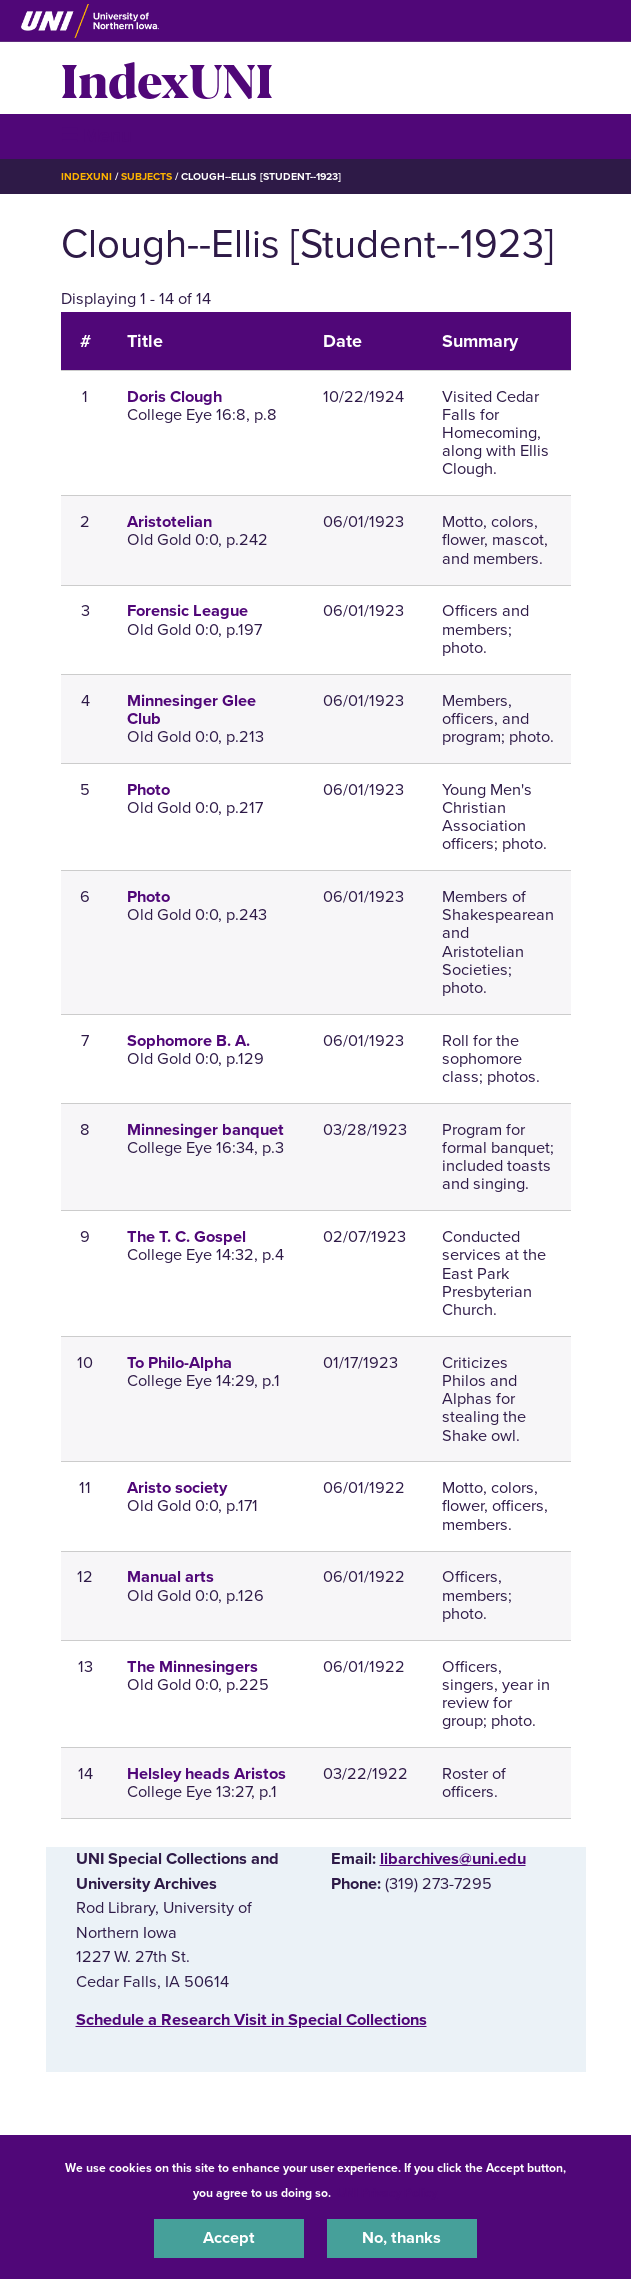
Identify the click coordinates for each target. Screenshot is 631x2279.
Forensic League (187, 611)
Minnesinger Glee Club (191, 710)
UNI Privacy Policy (387, 2193)
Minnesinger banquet (205, 1130)
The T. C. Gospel (186, 1237)
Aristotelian (169, 522)
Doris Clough (174, 397)
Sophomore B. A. (188, 1041)
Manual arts (170, 1577)
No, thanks (401, 2238)
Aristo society (177, 1488)
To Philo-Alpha (179, 1363)
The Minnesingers (192, 1667)
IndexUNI (167, 78)
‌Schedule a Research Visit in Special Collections (251, 2020)
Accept (229, 2238)
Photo (148, 790)
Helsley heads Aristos (206, 1774)
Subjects (146, 176)
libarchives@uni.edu (453, 1859)
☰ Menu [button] (96, 135)
